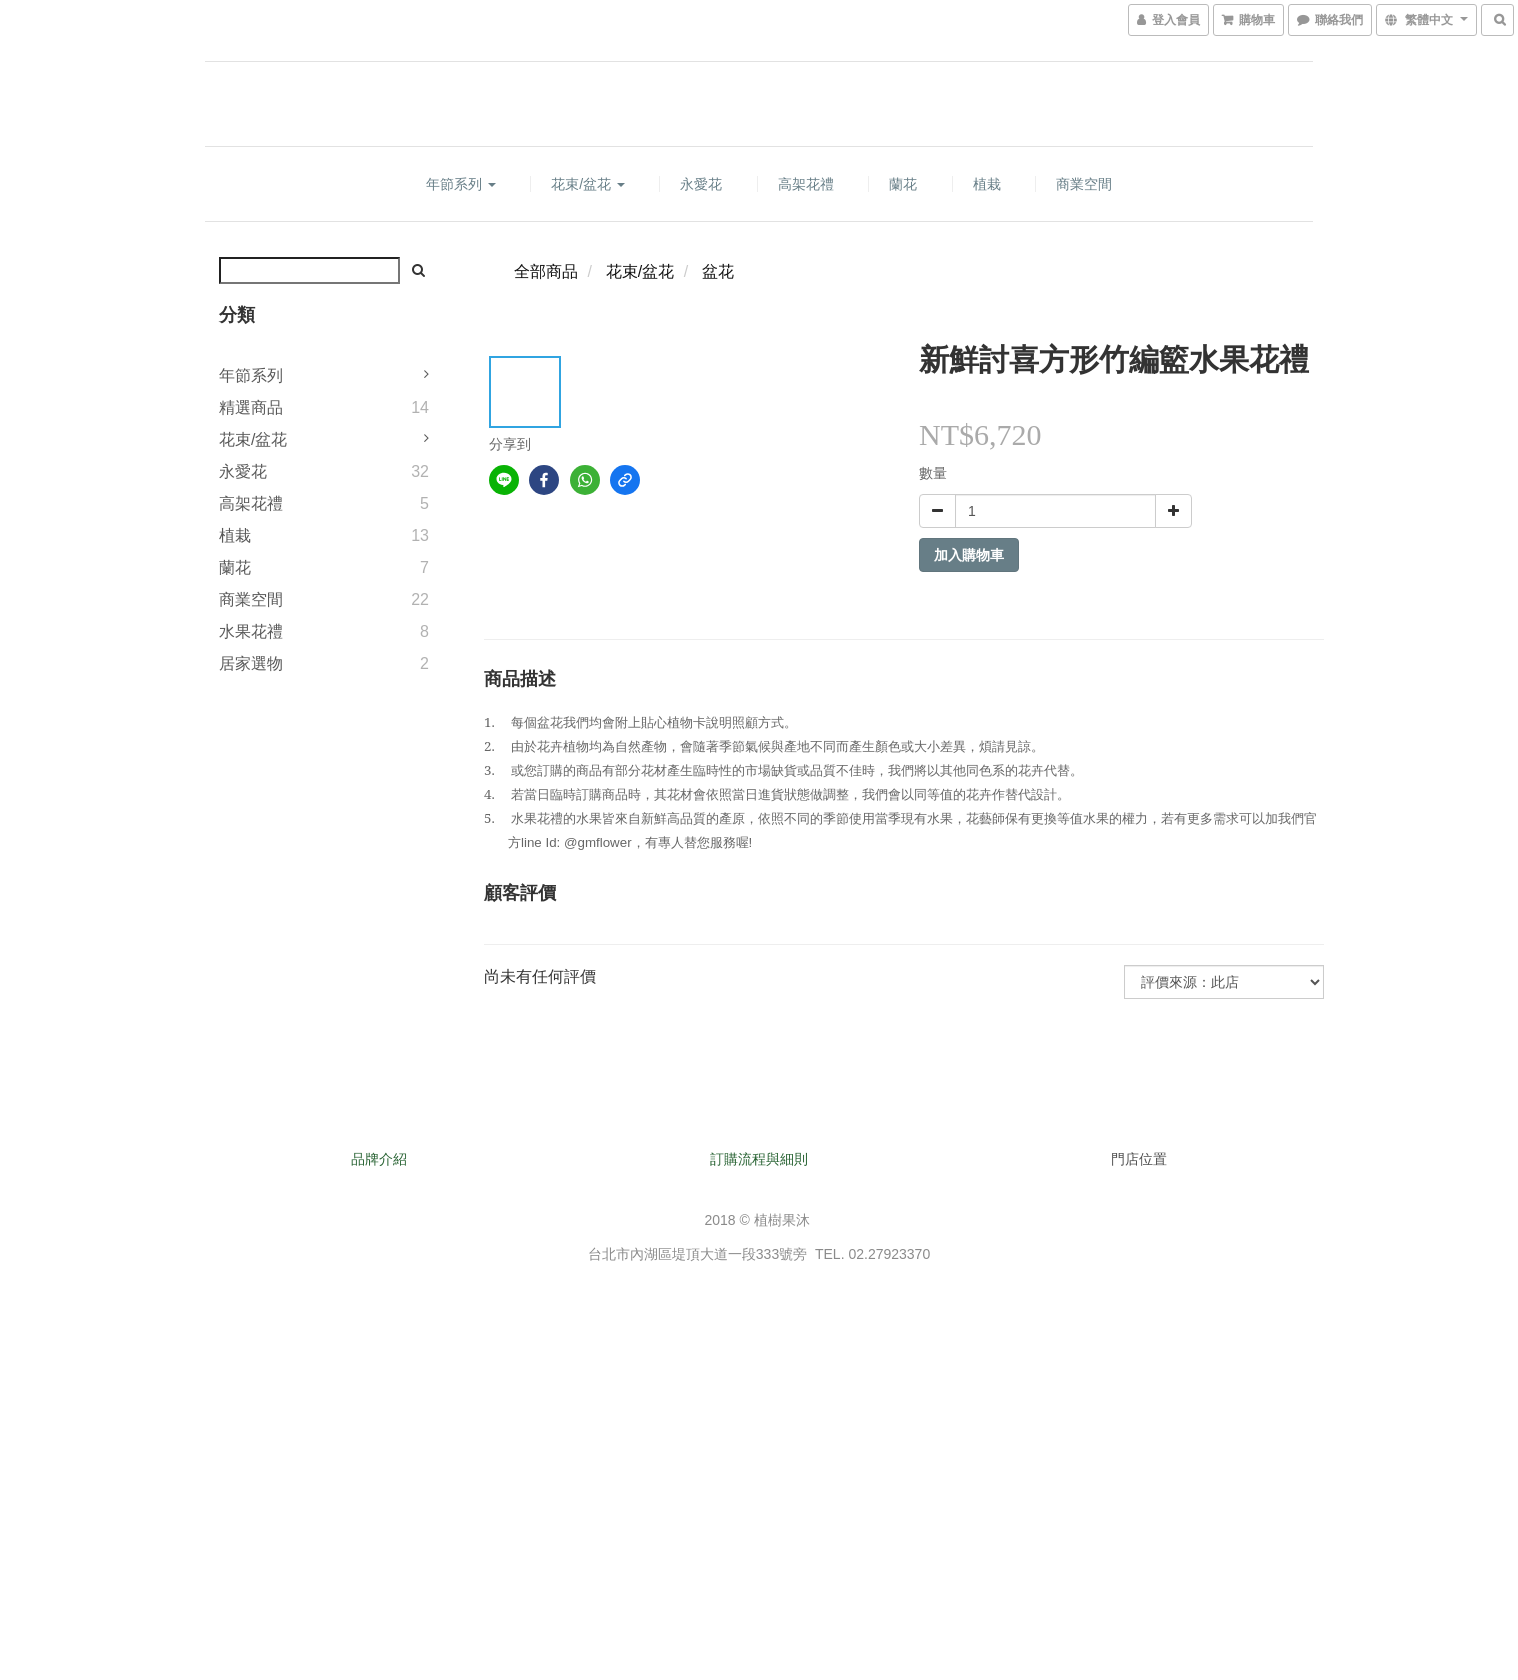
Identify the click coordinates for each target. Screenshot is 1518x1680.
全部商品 (546, 271)
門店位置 (1139, 1159)
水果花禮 (251, 631)
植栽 (987, 184)
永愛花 (701, 184)
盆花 (718, 271)
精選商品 (251, 407)
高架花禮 (806, 184)
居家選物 (251, 663)
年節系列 (461, 184)
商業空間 (1084, 184)
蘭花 (903, 184)
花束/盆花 (588, 184)
